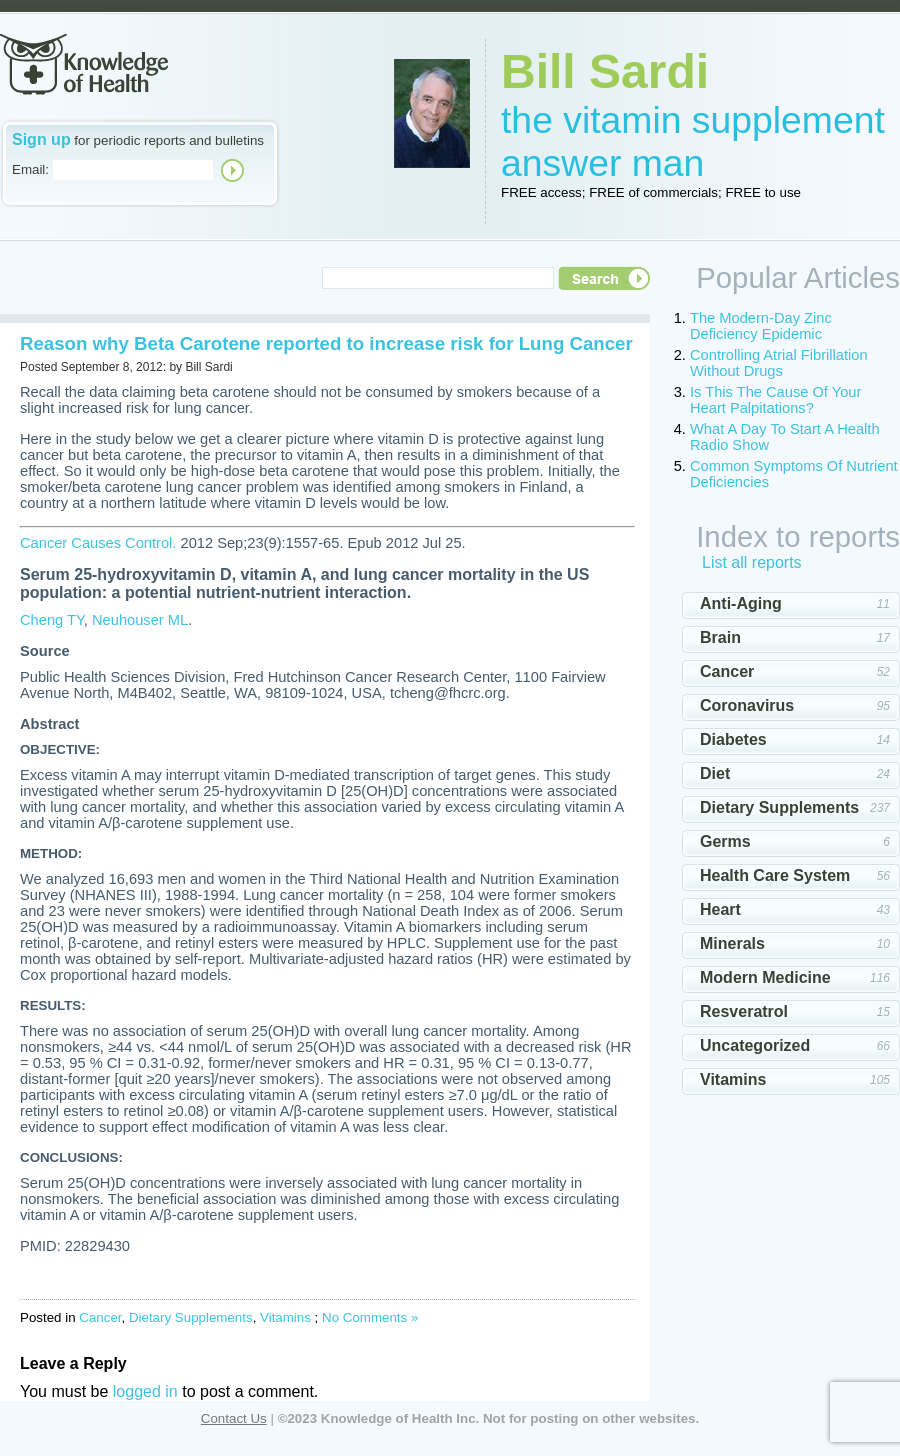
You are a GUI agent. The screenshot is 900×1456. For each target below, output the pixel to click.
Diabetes (733, 739)
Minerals (732, 943)
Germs (725, 841)
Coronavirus (747, 705)
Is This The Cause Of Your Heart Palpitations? (775, 400)
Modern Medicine (765, 977)
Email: (30, 169)
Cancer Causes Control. (98, 543)
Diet (715, 773)
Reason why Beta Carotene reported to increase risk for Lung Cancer (326, 343)
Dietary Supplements (191, 1317)
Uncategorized (755, 1045)
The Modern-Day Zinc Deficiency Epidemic (761, 326)
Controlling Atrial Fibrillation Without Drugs (779, 363)
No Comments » (370, 1317)
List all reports (752, 562)
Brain (720, 637)
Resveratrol (744, 1011)
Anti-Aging (741, 603)
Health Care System (775, 875)
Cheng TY (52, 620)
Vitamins (285, 1317)
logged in (145, 1391)
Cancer (100, 1317)
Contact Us (234, 1418)
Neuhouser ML (140, 620)
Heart (720, 909)
